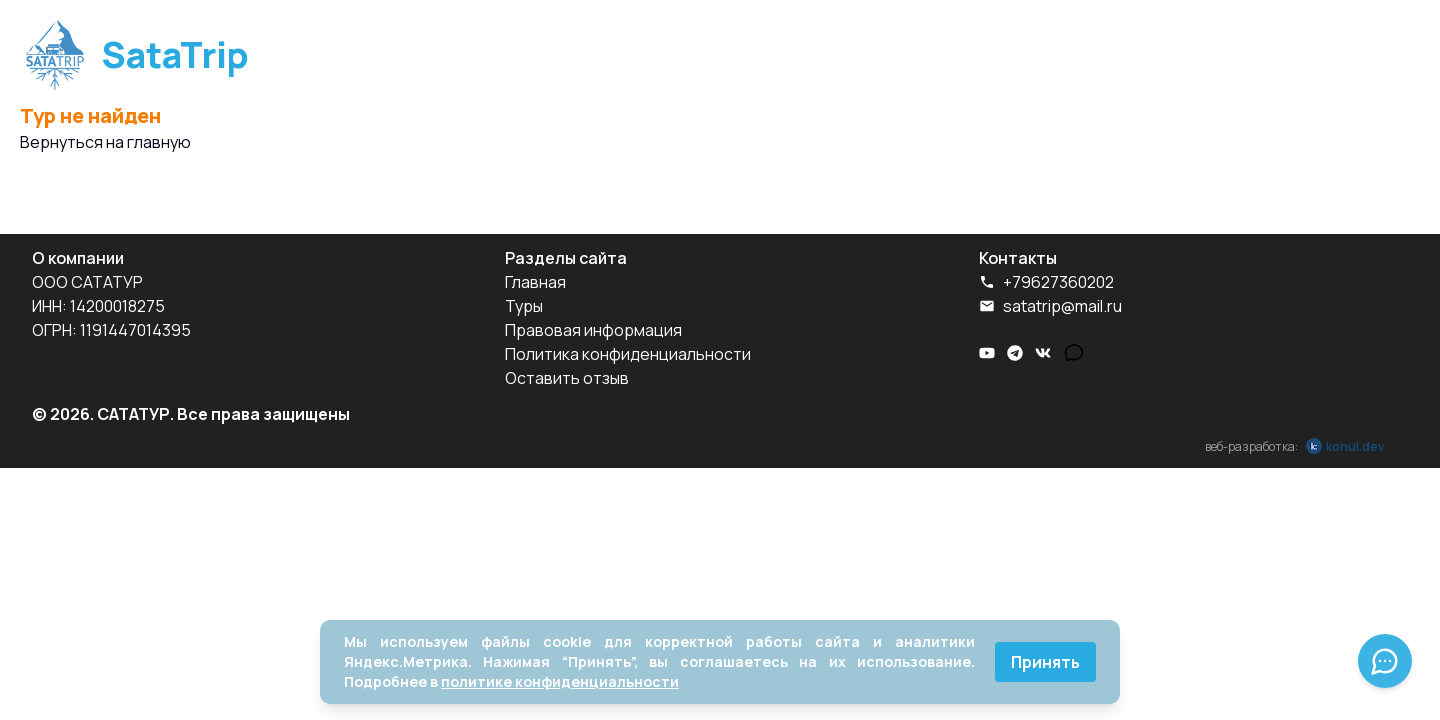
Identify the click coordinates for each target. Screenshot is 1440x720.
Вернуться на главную (105, 142)
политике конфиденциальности (560, 681)
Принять (1045, 662)
